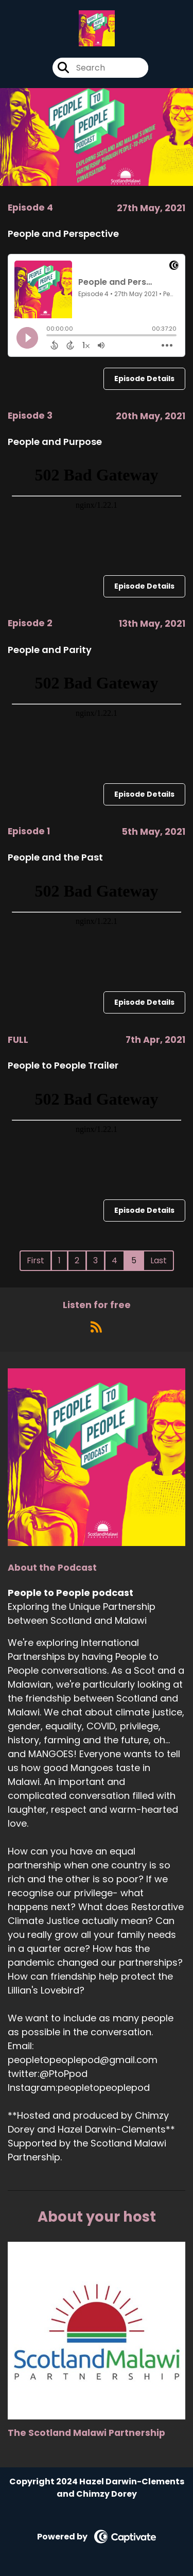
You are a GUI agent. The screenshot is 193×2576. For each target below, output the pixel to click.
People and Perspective (63, 233)
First (35, 1260)
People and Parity (50, 649)
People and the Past (55, 857)
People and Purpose (55, 441)
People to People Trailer (63, 1065)
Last (158, 1260)
